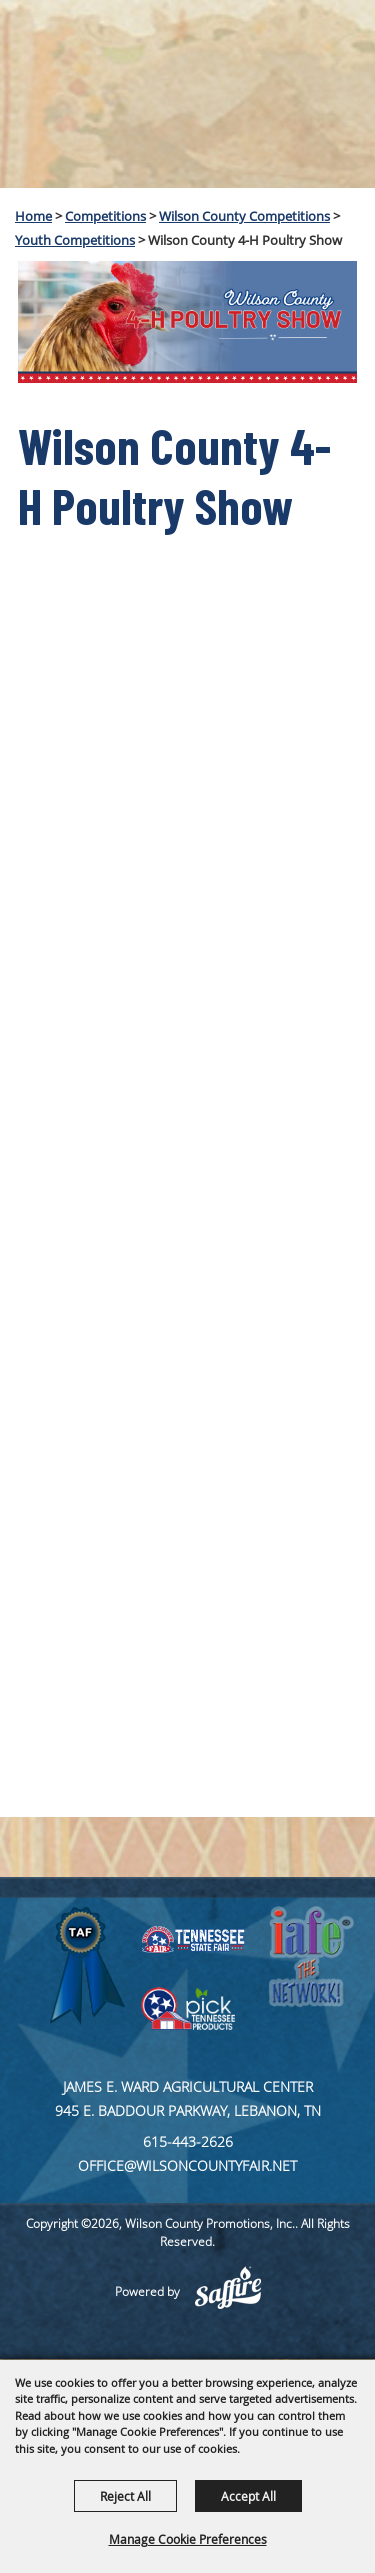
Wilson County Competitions (244, 216)
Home (33, 216)
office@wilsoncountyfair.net (187, 2165)
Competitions (105, 216)
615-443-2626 (188, 2141)
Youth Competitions (75, 240)
